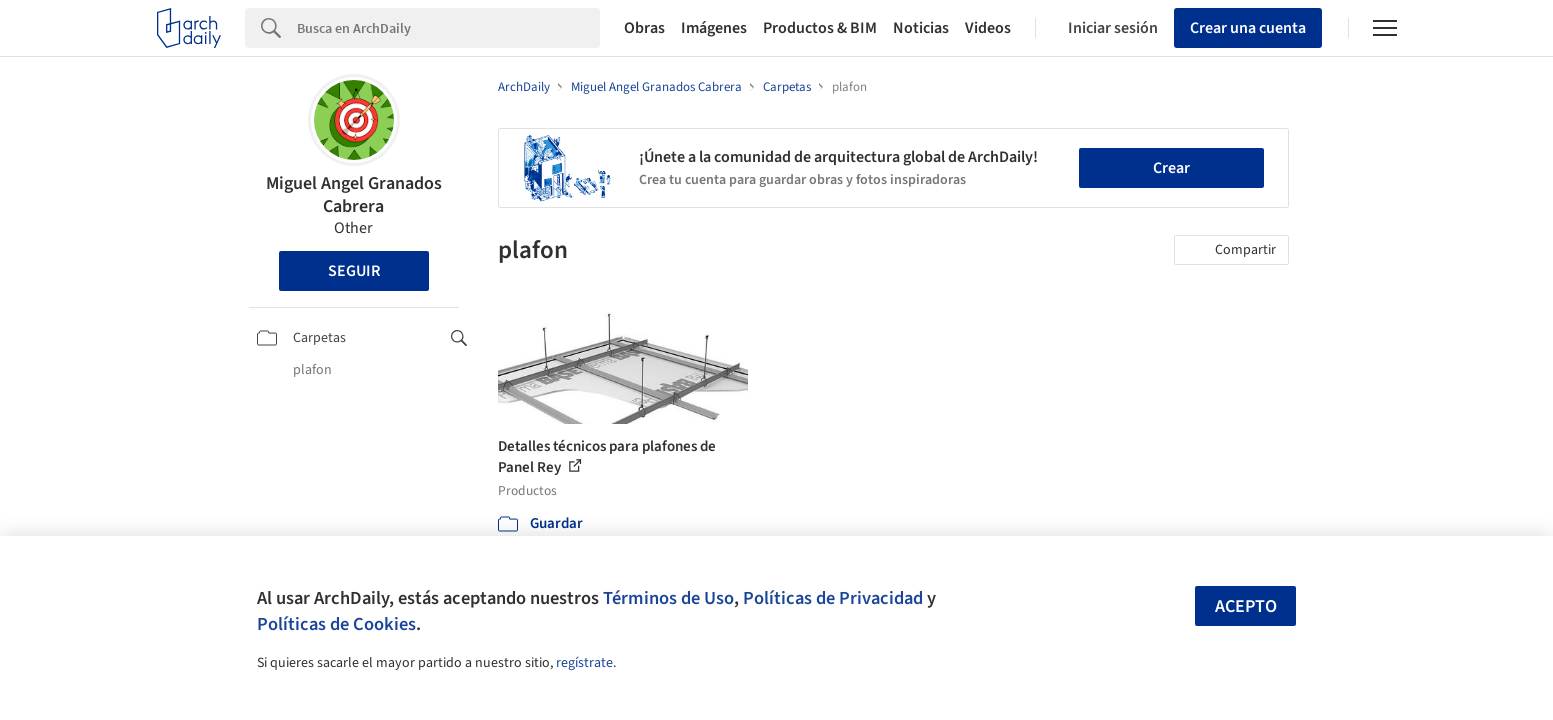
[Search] (448, 28)
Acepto (1246, 606)
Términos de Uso (668, 598)
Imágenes (714, 28)
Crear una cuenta (1248, 28)
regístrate (584, 663)
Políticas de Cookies (336, 624)
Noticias (921, 28)
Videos (988, 28)
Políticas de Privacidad (833, 598)
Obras (644, 28)
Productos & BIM (820, 28)
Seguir (354, 271)
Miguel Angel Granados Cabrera (354, 195)
